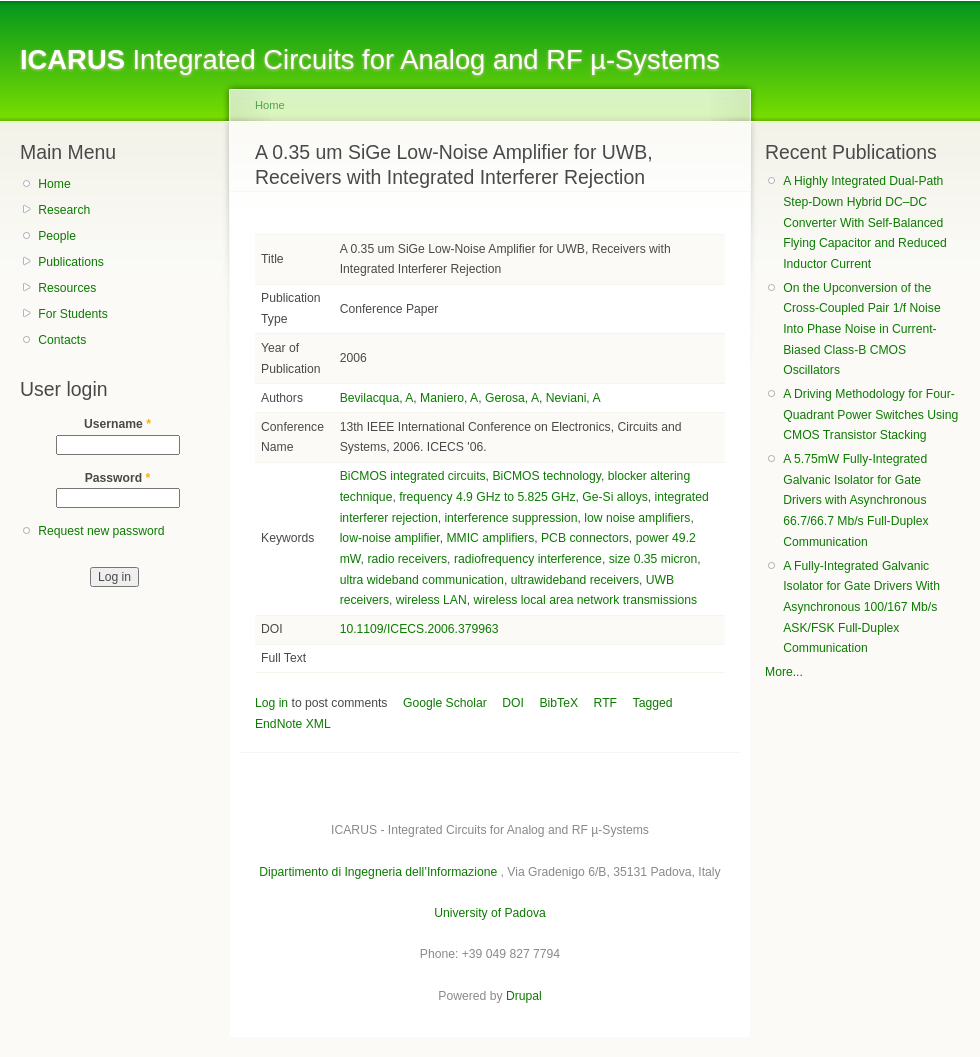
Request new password (101, 531)
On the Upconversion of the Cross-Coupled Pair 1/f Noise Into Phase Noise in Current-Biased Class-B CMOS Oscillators (861, 329)
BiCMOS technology (546, 476)
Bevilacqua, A (377, 398)
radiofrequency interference (528, 559)
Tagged (653, 703)
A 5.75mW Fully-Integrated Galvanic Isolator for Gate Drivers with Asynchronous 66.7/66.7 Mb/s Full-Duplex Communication (855, 500)
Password (118, 478)
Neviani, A (573, 398)
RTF (605, 703)
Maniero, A (449, 398)
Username (117, 424)
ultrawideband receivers (575, 580)
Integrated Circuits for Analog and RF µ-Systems (370, 59)
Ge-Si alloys (615, 497)
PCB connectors (585, 538)
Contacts (62, 340)
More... (784, 672)
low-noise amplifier (390, 538)
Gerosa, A (512, 398)
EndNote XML (293, 724)
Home (54, 184)
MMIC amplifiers (490, 538)
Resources (67, 288)
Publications (71, 262)
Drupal (524, 996)
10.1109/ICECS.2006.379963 (419, 629)
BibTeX (559, 703)
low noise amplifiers (637, 518)
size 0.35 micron (653, 559)
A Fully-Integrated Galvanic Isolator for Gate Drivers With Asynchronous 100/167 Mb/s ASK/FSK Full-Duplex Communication (861, 607)
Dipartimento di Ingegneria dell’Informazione (378, 872)
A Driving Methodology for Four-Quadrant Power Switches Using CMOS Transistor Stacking (870, 414)
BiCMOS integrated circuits (413, 476)
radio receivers (407, 559)
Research (64, 210)
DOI (513, 703)
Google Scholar (445, 703)
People (57, 236)
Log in (271, 703)
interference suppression (510, 518)
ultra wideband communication (422, 580)
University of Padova (489, 913)
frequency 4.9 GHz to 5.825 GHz (487, 497)
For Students (73, 314)
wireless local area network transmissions (585, 600)
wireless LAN (431, 600)
